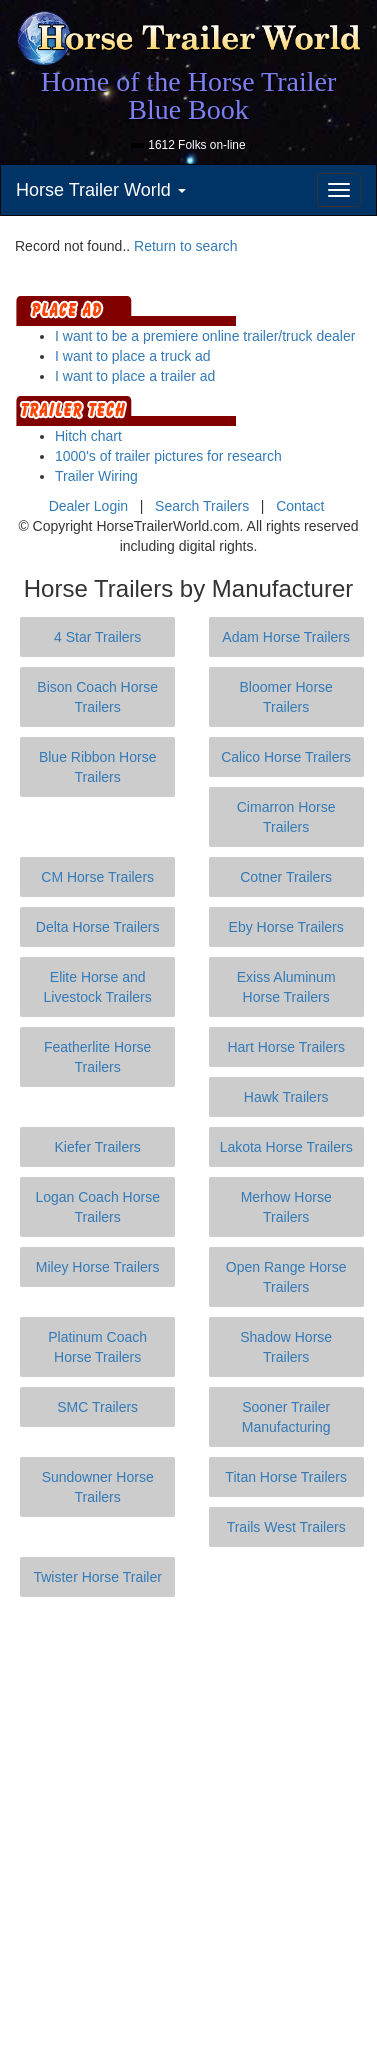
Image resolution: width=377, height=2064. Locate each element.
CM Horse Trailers (97, 877)
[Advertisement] (188, 1830)
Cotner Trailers (286, 877)
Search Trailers (202, 506)
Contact (300, 506)
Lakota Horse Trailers (286, 1147)
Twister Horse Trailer (97, 1577)
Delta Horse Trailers (98, 927)
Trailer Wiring (96, 476)
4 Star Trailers (97, 637)
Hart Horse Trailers (285, 1047)
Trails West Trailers (286, 1527)
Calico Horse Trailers (286, 757)
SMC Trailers (97, 1407)
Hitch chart (88, 436)
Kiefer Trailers (97, 1147)
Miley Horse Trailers (98, 1267)
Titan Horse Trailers (286, 1477)
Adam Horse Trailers (286, 637)
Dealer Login (88, 506)
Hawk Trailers (286, 1097)
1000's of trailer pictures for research (168, 456)
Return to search (186, 246)
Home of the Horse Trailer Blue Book (189, 95)
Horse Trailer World (101, 190)
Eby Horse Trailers (286, 927)
